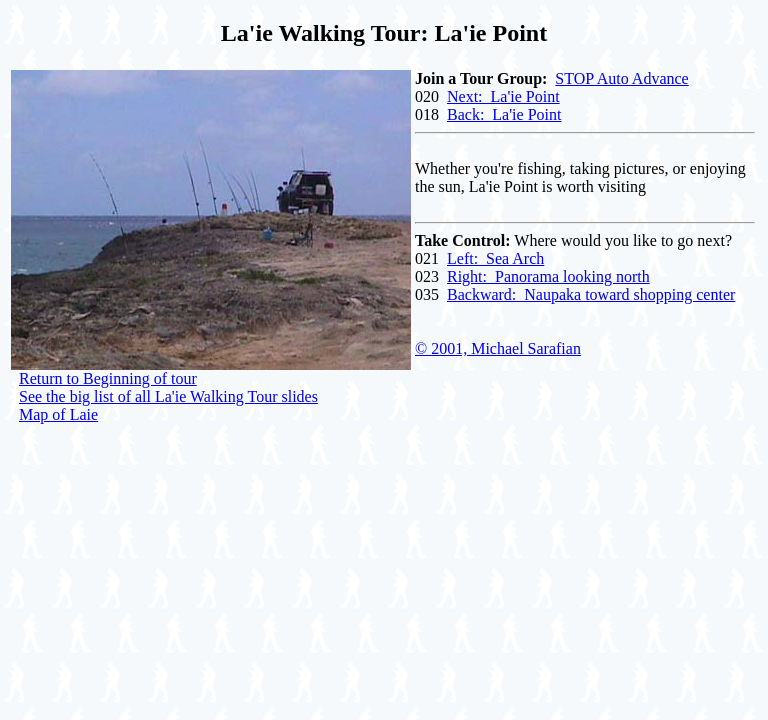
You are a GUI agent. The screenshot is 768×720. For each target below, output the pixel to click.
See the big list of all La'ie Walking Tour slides (168, 396)
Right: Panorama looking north (548, 276)
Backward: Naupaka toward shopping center (591, 294)
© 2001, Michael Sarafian (498, 348)
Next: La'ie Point (503, 96)
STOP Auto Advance (621, 78)
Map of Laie (58, 414)
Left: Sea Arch (495, 258)
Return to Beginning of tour (108, 378)
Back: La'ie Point (504, 114)
